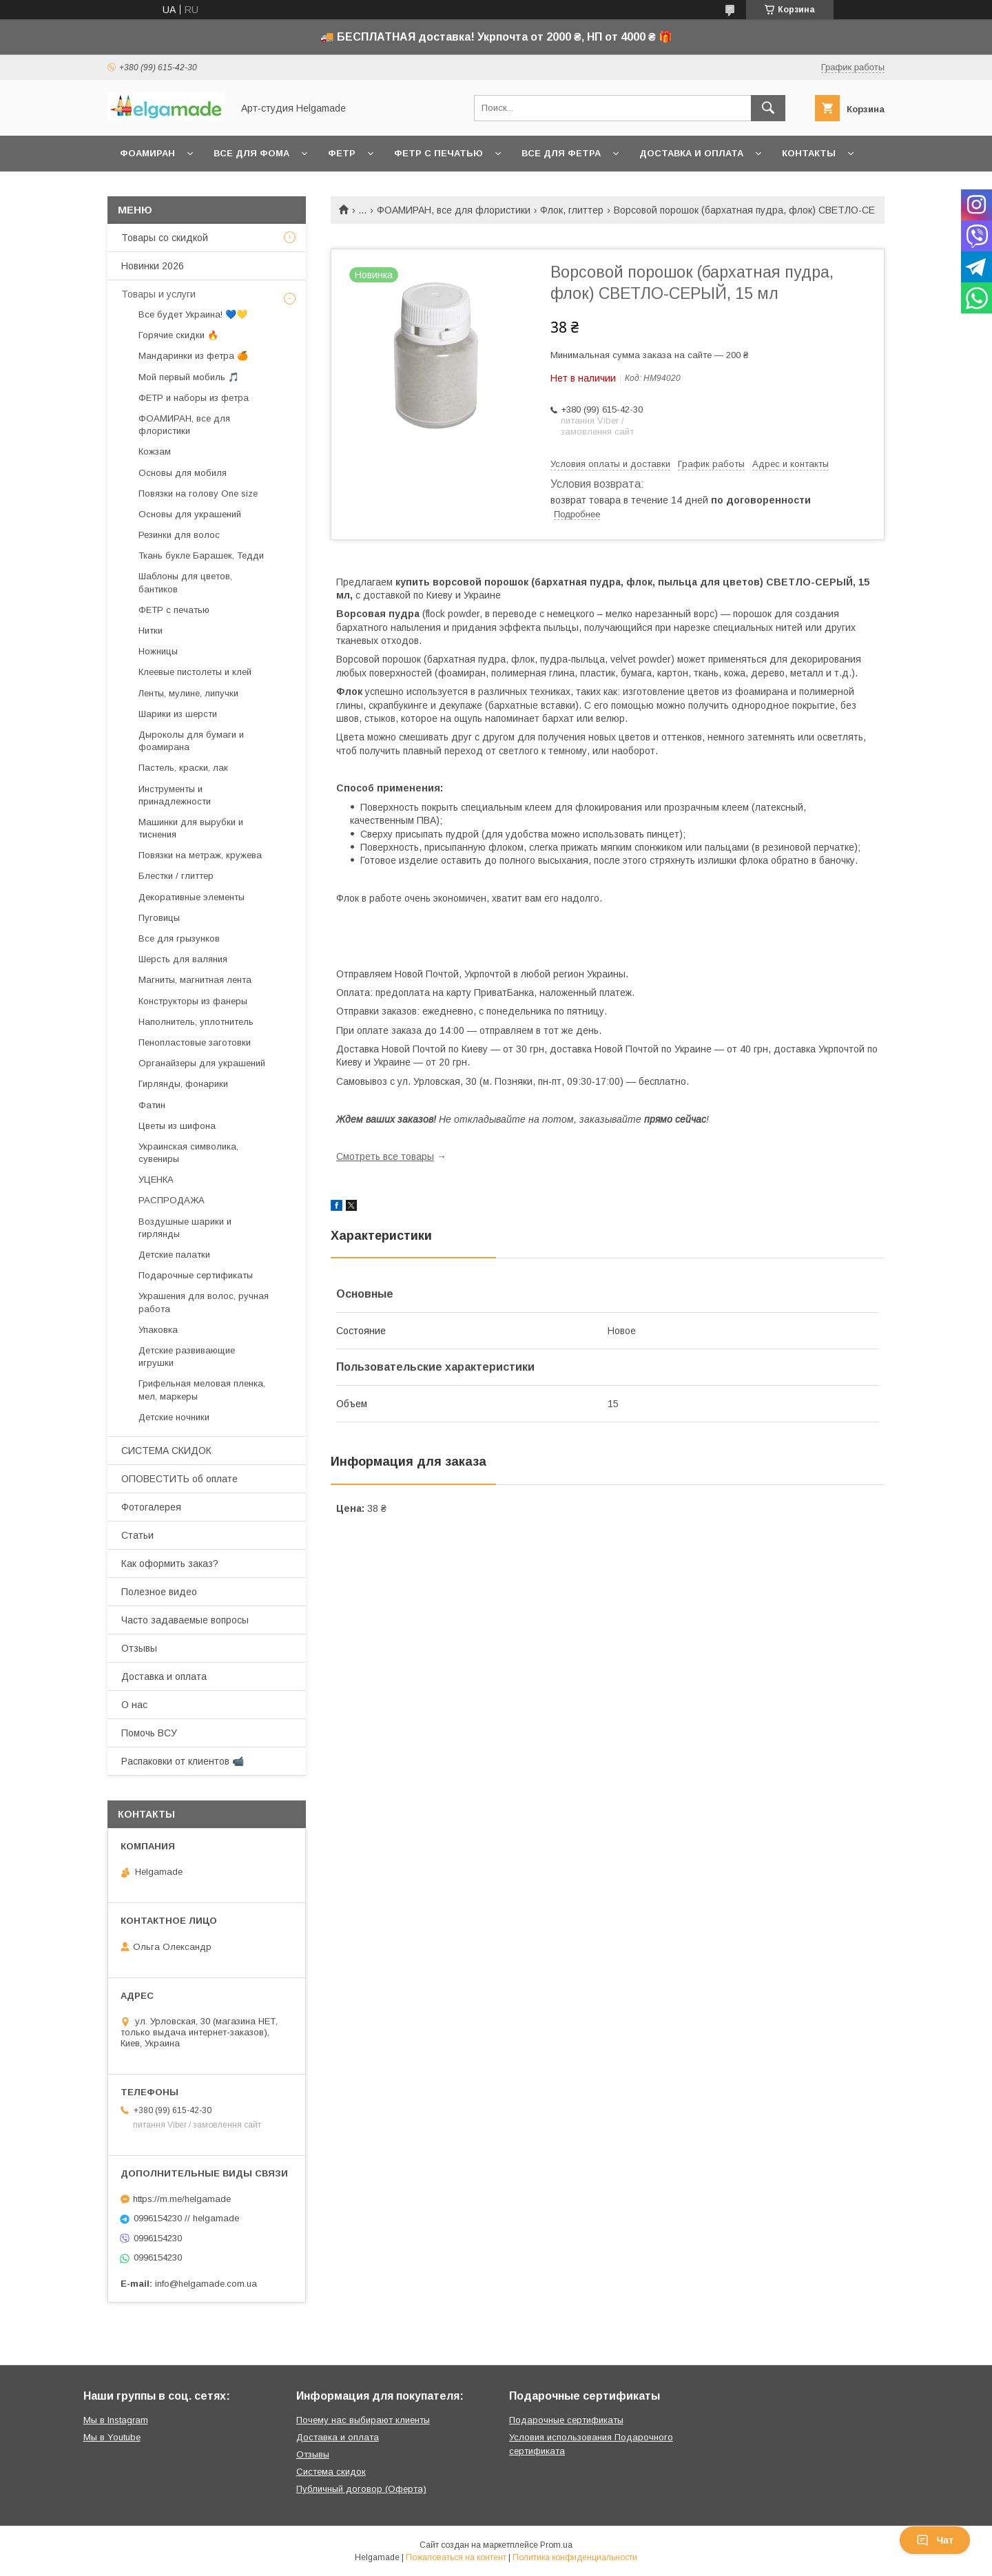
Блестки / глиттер (176, 876)
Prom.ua (556, 2545)
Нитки (150, 630)
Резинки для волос (179, 535)
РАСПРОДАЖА (171, 1200)
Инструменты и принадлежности (174, 795)
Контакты (809, 153)
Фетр (341, 153)
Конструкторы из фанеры (192, 1001)
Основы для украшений (189, 514)
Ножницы (158, 651)
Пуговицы (159, 918)
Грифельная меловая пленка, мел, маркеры (201, 1389)
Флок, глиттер (571, 210)
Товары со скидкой (164, 237)
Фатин (151, 1105)
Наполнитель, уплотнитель (196, 1022)
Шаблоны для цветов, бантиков (185, 582)
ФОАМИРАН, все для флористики (453, 210)
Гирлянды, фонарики (183, 1084)
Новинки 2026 (152, 265)
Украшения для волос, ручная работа (203, 1302)
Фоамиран (147, 153)
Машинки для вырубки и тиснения (190, 828)
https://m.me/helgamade (182, 2199)
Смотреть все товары (385, 1156)
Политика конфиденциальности (575, 2557)
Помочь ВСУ (149, 1732)
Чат (934, 2540)
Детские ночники (173, 1417)
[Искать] (768, 108)
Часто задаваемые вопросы (185, 1619)
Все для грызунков (179, 938)
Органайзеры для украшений (201, 1063)
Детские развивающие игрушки (186, 1356)
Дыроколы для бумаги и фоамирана (191, 740)
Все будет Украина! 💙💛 (192, 314)
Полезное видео (159, 1591)
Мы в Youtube (112, 2437)
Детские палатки (174, 1254)
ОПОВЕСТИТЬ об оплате (179, 1478)
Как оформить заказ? (169, 1563)
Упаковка (158, 1330)
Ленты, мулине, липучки (188, 693)
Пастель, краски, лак (183, 767)
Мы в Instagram (115, 2420)
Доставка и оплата (691, 153)
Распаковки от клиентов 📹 (182, 1761)
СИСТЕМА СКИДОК (166, 1450)
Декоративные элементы (191, 897)
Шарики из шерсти (177, 714)
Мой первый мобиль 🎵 (188, 377)
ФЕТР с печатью (173, 610)
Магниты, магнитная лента (194, 980)
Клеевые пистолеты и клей (194, 672)
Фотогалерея (151, 1507)
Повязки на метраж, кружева (200, 855)
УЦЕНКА (156, 1179)
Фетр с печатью (438, 153)
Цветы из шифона (177, 1126)
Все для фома (251, 153)
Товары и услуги (158, 294)
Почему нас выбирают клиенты (363, 2420)
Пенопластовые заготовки (194, 1042)
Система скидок (331, 2471)
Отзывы (139, 1648)
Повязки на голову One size (198, 493)
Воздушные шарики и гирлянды (184, 1227)
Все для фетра (561, 153)
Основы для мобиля (182, 473)
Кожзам (154, 451)
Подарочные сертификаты (195, 1275)
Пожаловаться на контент (456, 2557)
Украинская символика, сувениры (188, 1152)
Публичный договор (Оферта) (361, 2489)
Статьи (137, 1535)
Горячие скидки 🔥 (178, 335)
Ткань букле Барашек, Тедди (201, 555)
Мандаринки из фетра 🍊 (193, 356)
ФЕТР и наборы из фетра (193, 398)
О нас (134, 1704)
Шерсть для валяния (182, 959)
